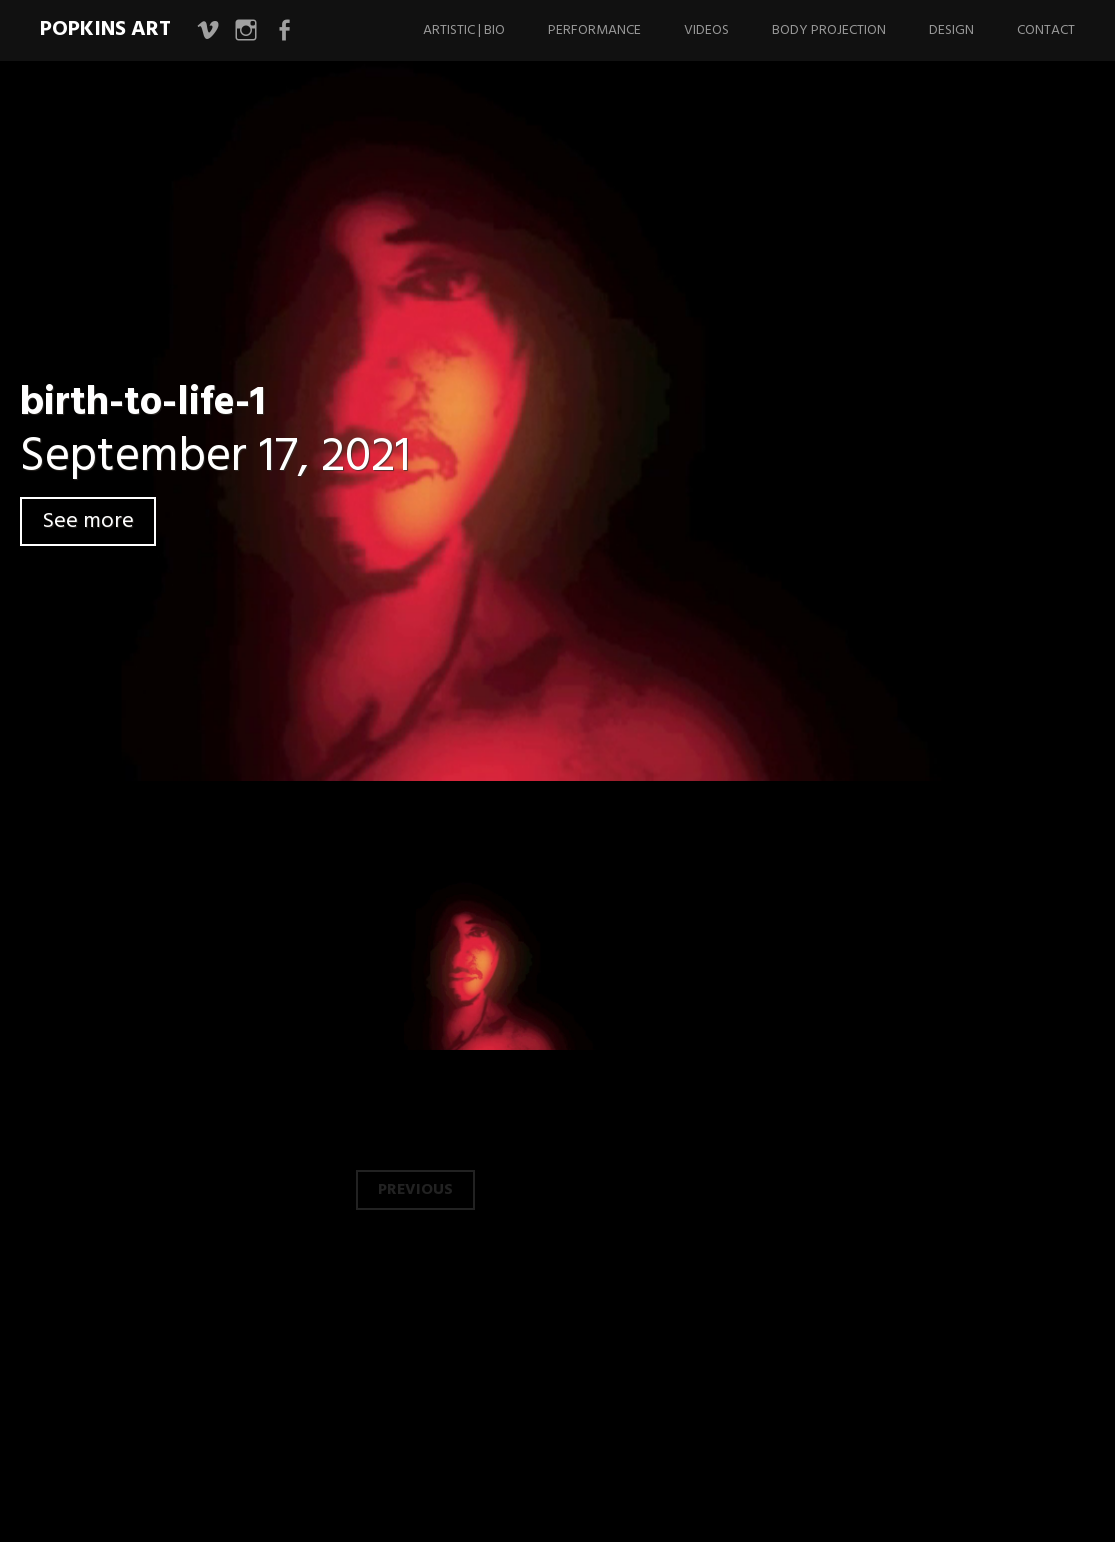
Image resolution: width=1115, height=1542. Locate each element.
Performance (594, 30)
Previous (415, 1190)
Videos (706, 30)
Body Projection (829, 30)
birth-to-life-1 (142, 404)
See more (88, 521)
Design (951, 30)
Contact (1046, 30)
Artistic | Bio (464, 30)
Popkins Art (105, 29)
